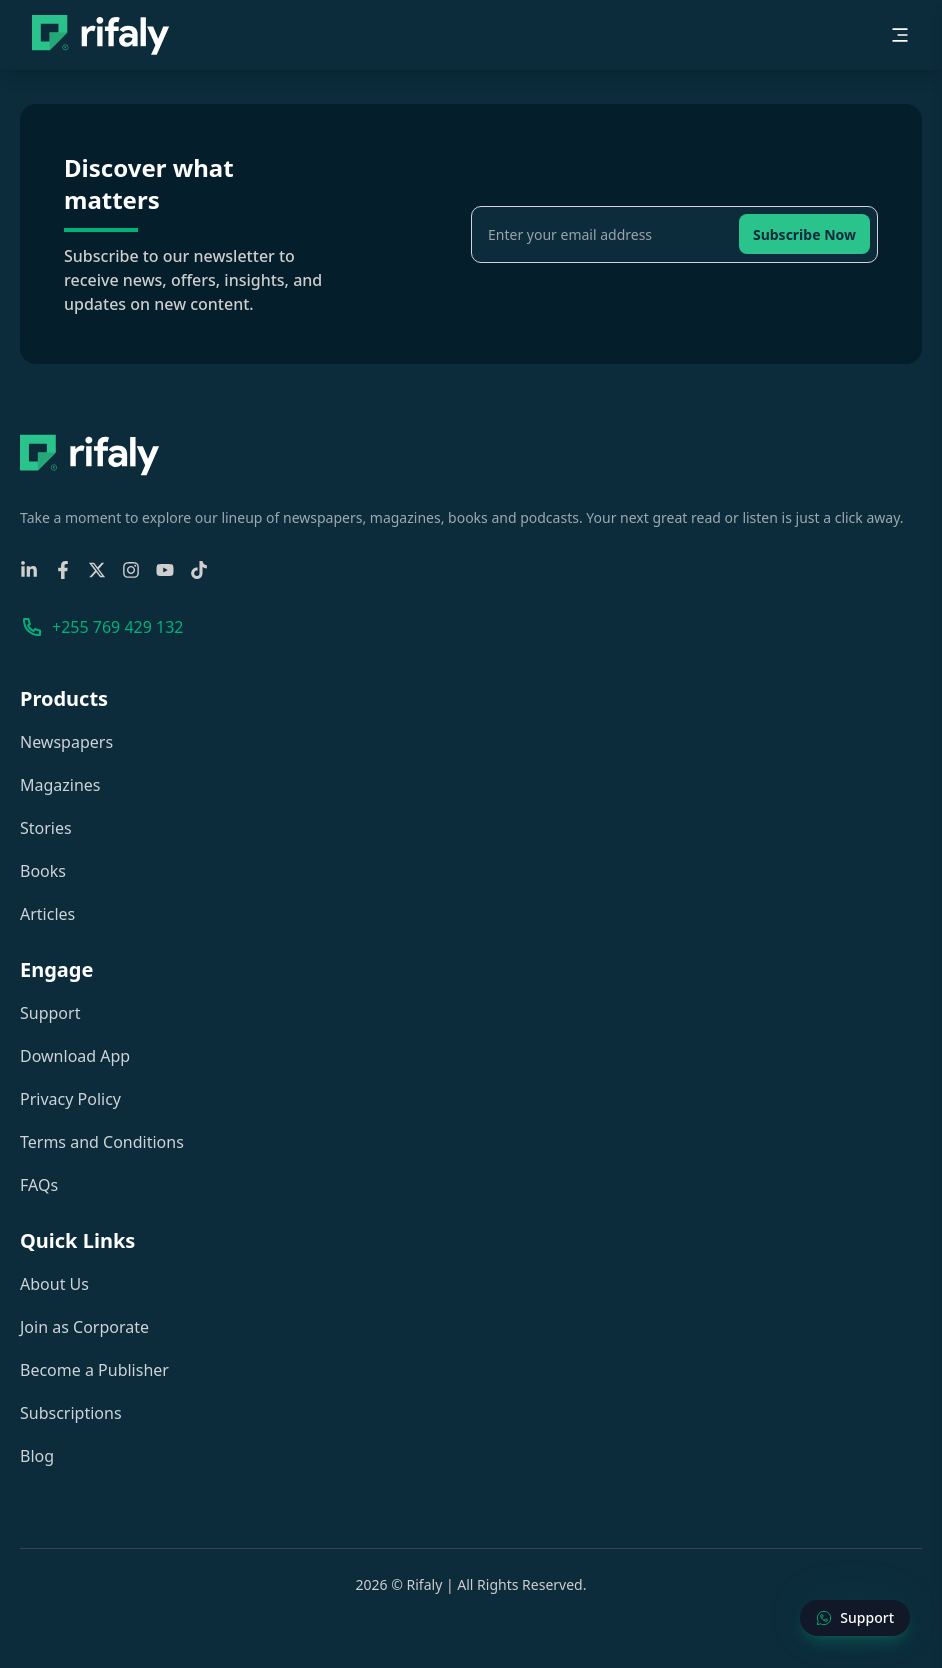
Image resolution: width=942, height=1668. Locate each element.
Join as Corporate (84, 1327)
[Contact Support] (855, 1618)
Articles (47, 914)
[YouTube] (165, 570)
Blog (37, 1456)
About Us (54, 1284)
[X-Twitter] (97, 570)
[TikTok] (199, 570)
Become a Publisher (94, 1370)
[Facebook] (63, 570)
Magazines (60, 785)
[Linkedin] (29, 570)
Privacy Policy (70, 1099)
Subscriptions (71, 1413)
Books (43, 871)
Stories (46, 828)
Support (50, 1013)
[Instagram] (131, 570)
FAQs (39, 1185)
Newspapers (66, 742)
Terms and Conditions (102, 1142)
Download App (75, 1056)
